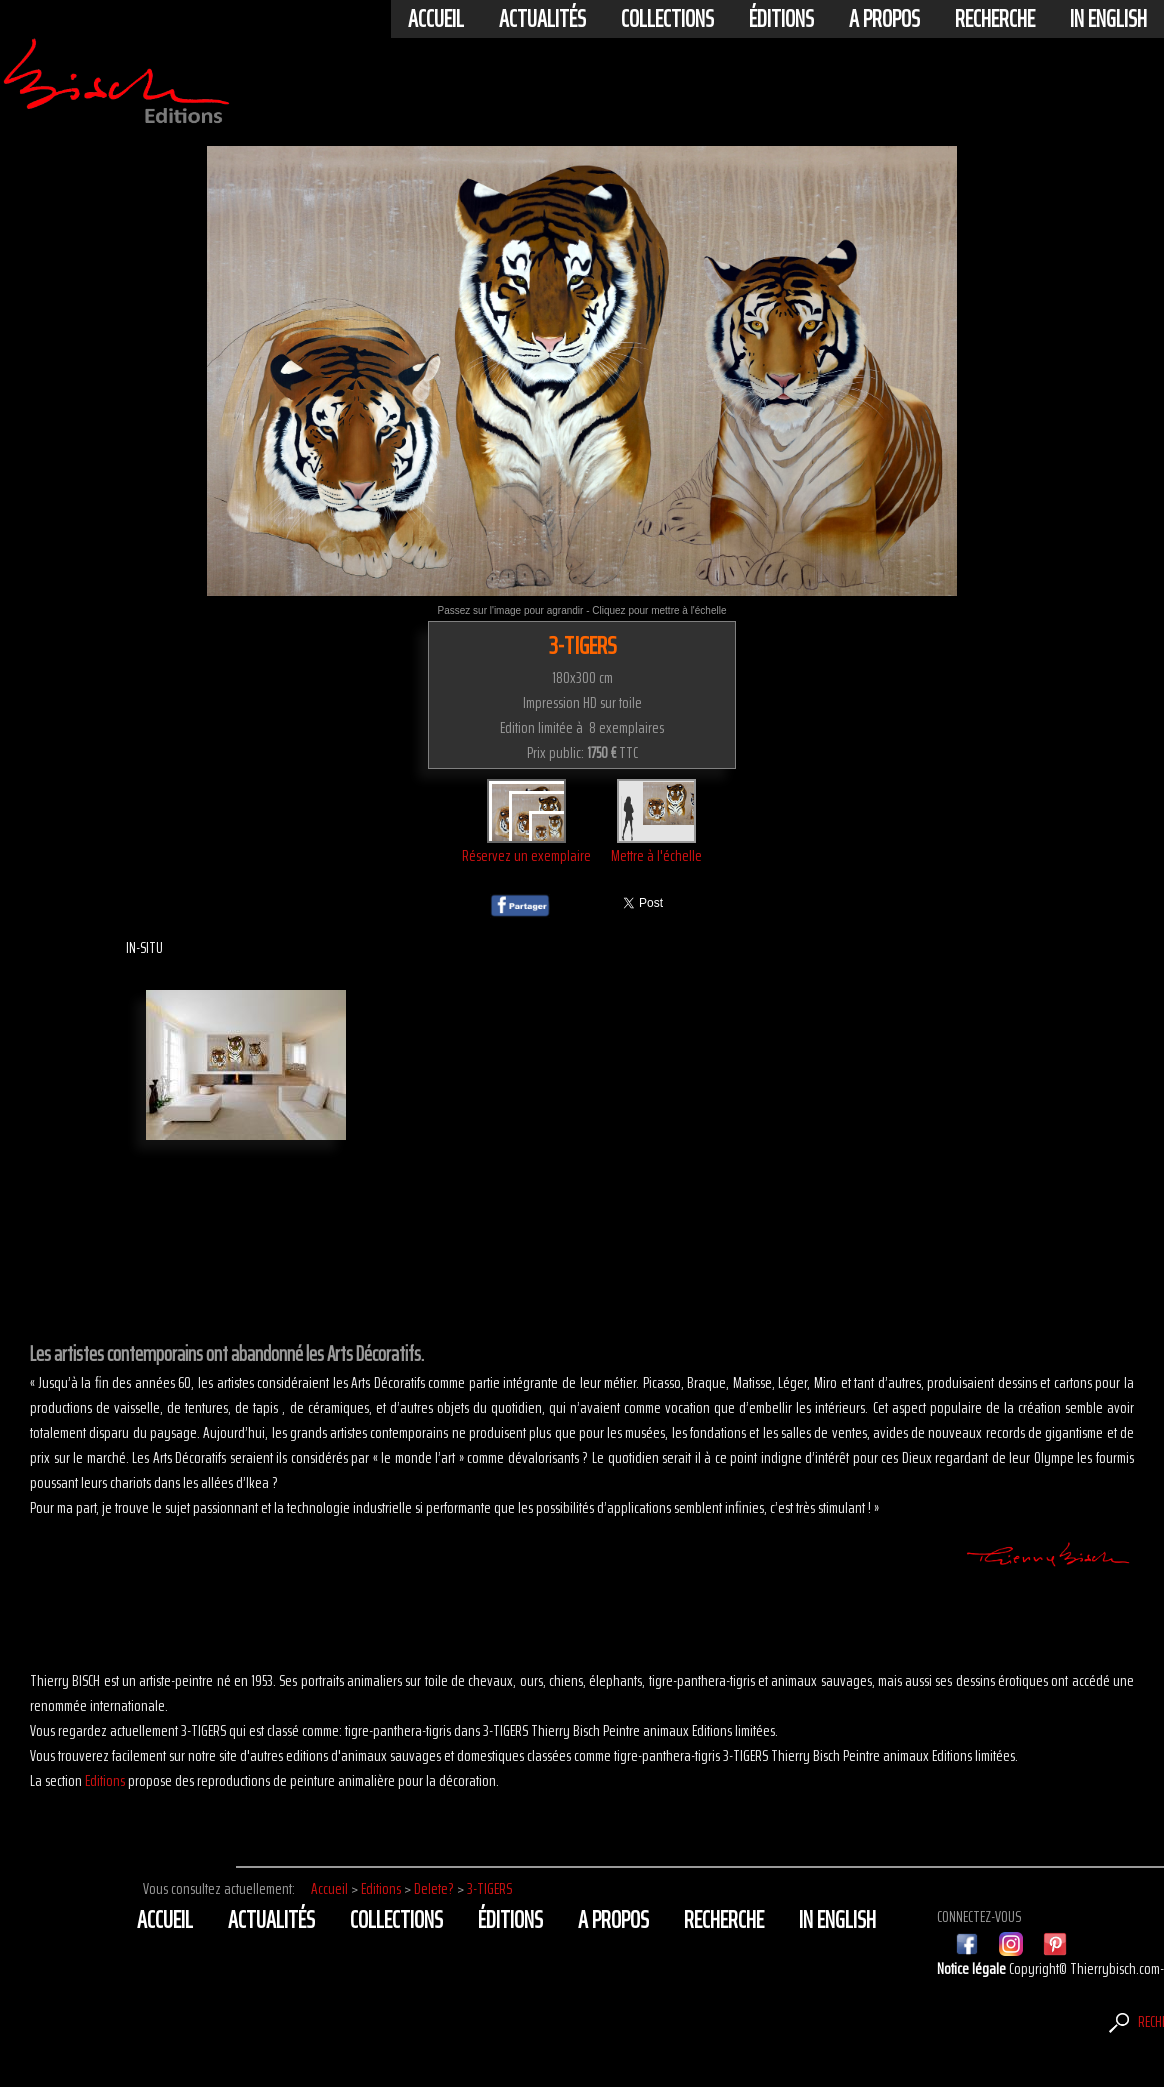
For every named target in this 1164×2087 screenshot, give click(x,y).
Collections (667, 19)
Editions (105, 1780)
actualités (542, 19)
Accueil (436, 19)
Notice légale (973, 1968)
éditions (781, 19)
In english (1108, 19)
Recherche (995, 19)
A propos (884, 19)
